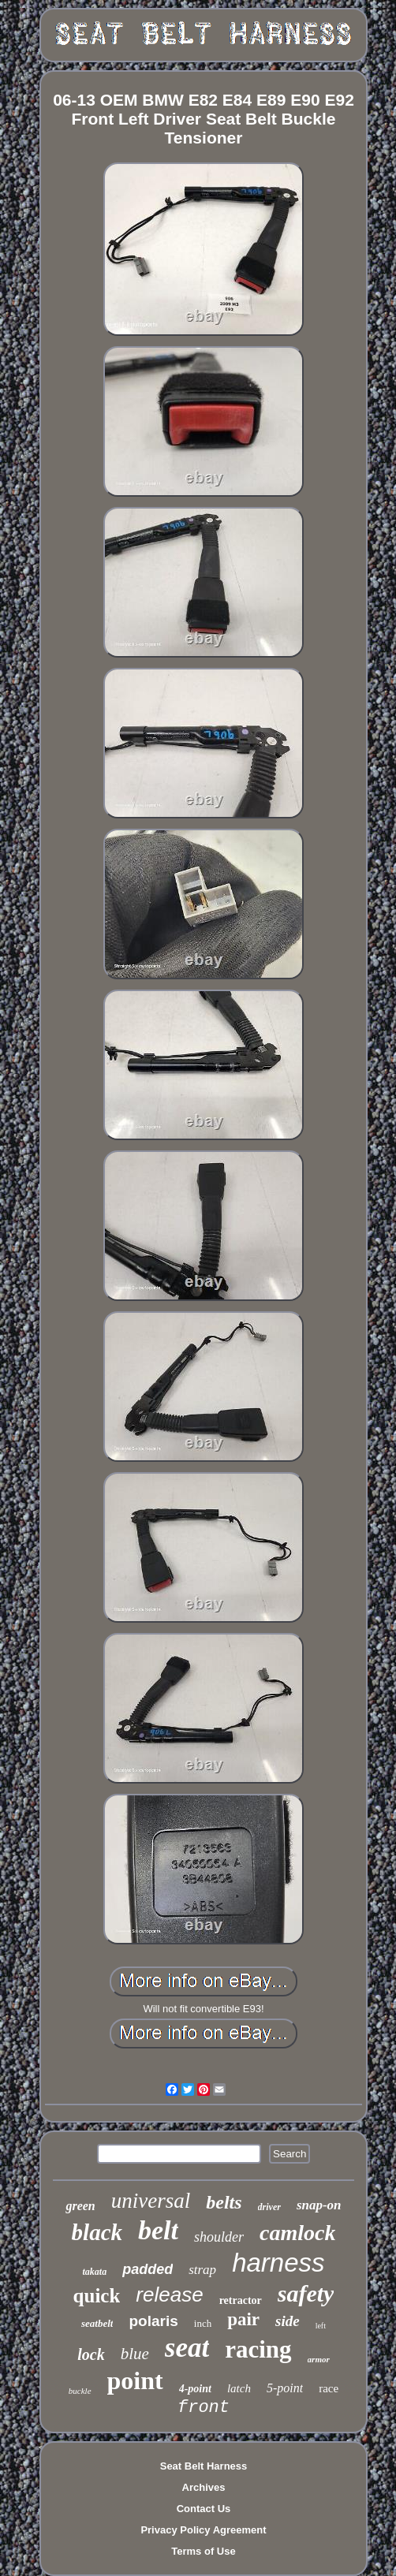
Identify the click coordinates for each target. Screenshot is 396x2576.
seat (187, 2347)
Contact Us (204, 2508)
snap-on (319, 2205)
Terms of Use (203, 2551)
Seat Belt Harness (204, 2466)
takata (94, 2271)
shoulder (219, 2237)
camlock (297, 2232)
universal (151, 2201)
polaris (153, 2321)
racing (258, 2349)
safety (306, 2293)
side (287, 2321)
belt (158, 2230)
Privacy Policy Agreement (203, 2530)
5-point (285, 2388)
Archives (204, 2487)
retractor (240, 2300)
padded (147, 2269)
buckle (80, 2390)
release (169, 2294)
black (97, 2232)
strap (202, 2269)
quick (97, 2295)
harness (278, 2262)
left (321, 2325)
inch (202, 2323)
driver (269, 2207)
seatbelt (97, 2323)
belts (223, 2202)
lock (90, 2354)
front (203, 2408)
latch (239, 2388)
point (135, 2380)
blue (135, 2353)
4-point (195, 2389)
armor (319, 2359)
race (328, 2388)
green (80, 2206)
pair (243, 2319)
